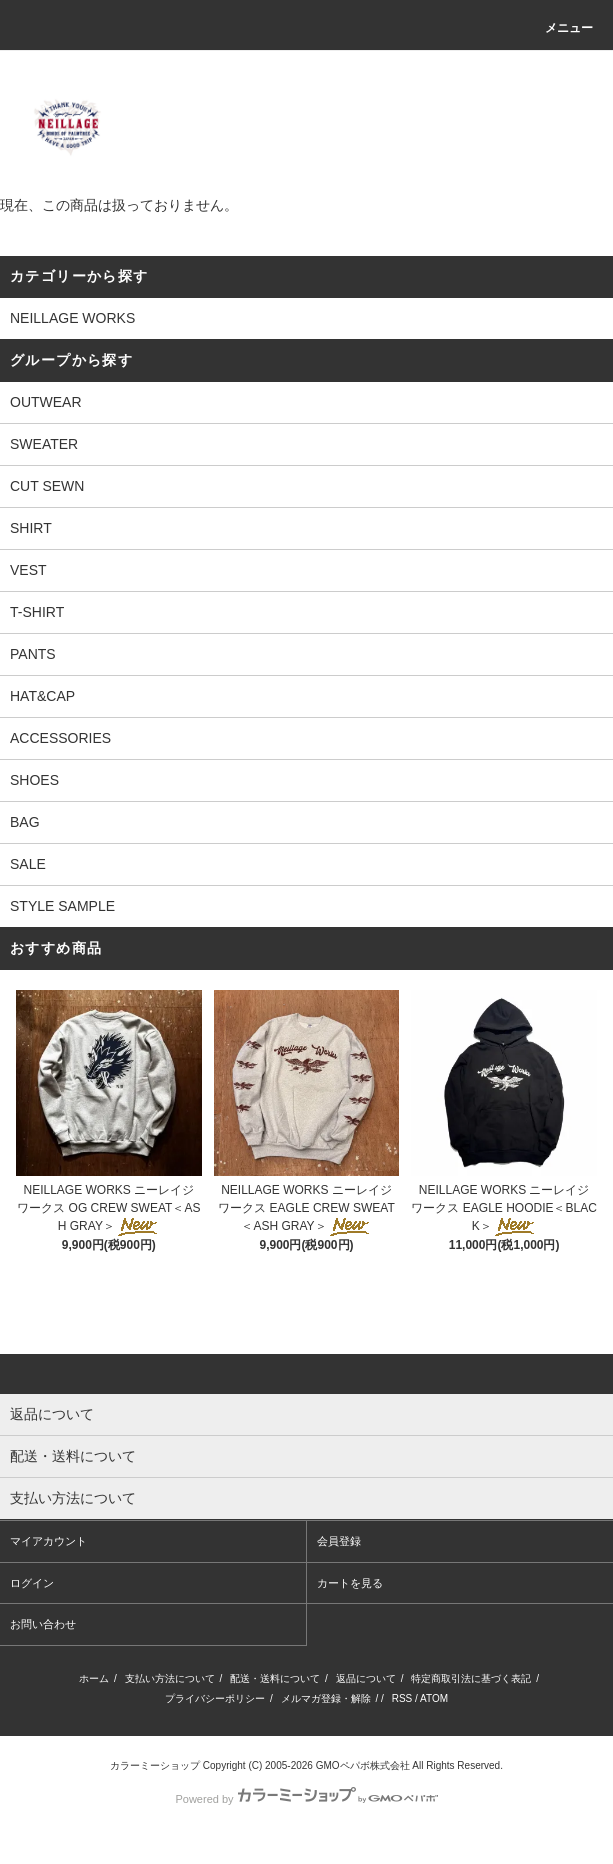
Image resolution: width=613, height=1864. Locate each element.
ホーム (94, 1678)
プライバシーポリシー (215, 1698)
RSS (402, 1698)
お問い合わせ (43, 1624)
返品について (366, 1678)
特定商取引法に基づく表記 (471, 1678)
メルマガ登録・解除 (326, 1698)
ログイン (32, 1583)
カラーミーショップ (155, 1765)
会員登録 (339, 1541)
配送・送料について (275, 1678)
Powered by (306, 1799)
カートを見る (350, 1583)
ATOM (434, 1698)
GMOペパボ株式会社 (363, 1765)
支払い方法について (170, 1678)
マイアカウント (48, 1541)
